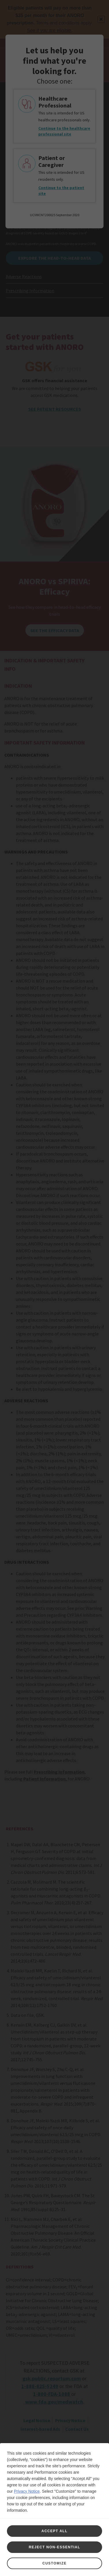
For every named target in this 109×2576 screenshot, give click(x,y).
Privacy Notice (27, 2491)
